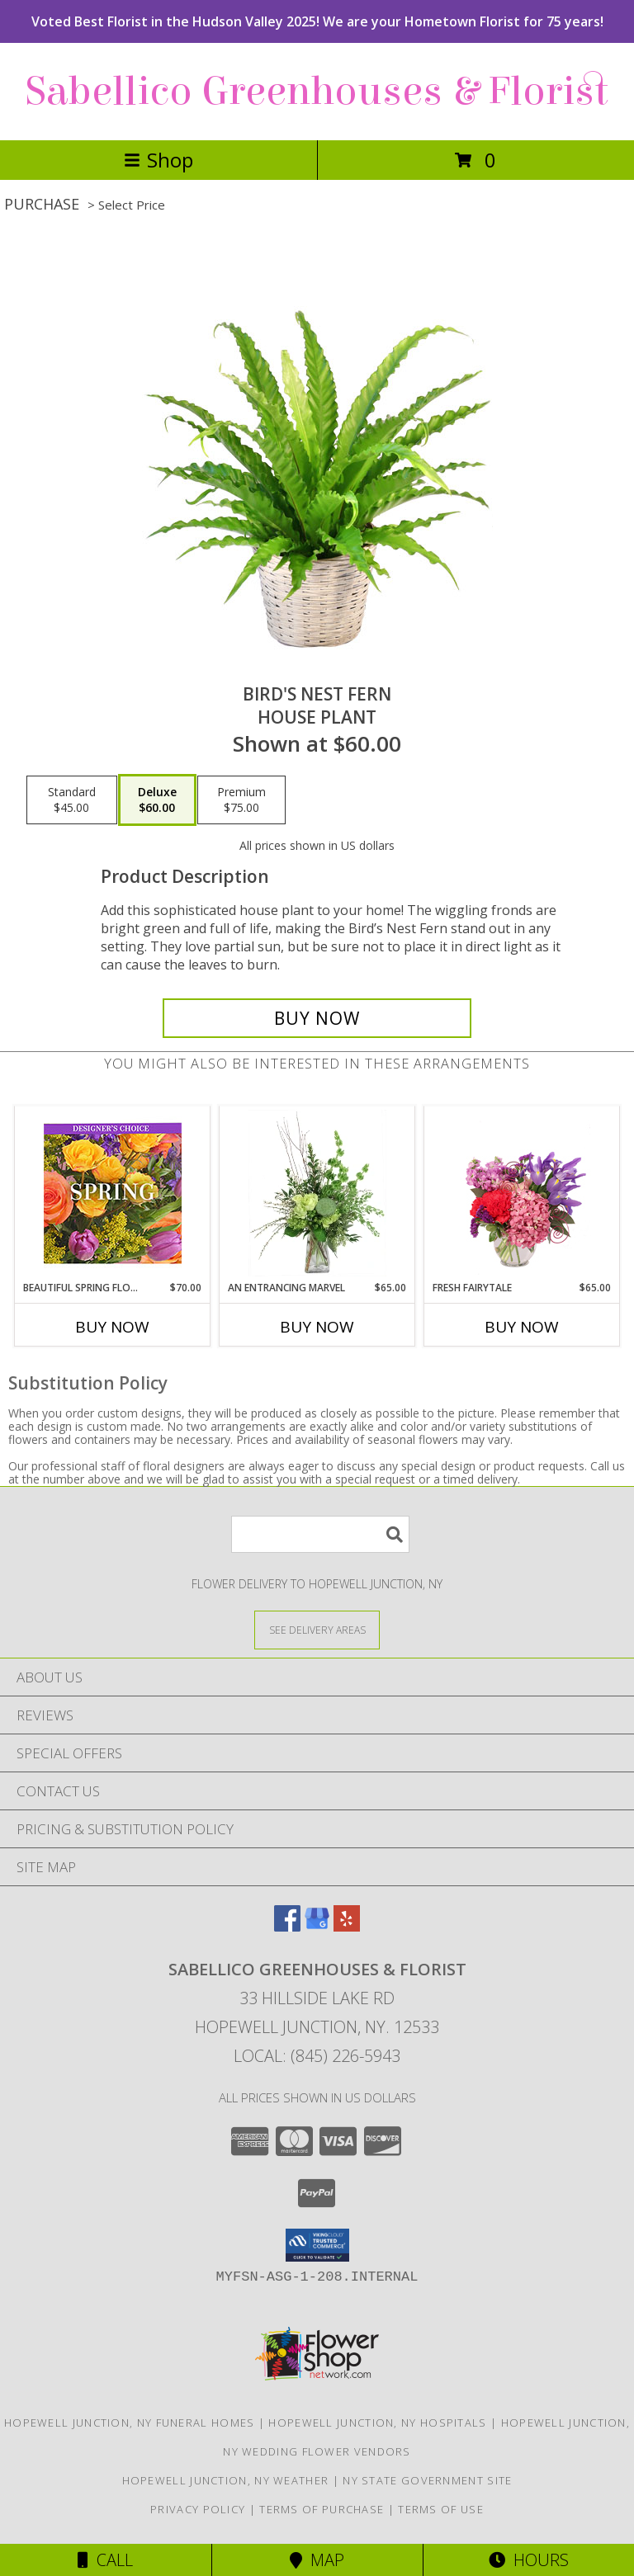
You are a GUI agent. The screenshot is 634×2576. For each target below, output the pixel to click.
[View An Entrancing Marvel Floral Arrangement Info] (317, 1193)
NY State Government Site (427, 2480)
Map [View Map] (317, 2560)
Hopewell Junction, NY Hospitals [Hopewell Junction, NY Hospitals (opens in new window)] (377, 2422)
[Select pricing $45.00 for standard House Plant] (71, 800)
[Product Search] (320, 1534)
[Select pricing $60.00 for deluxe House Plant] (157, 800)
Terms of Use (441, 2509)
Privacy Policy (197, 2509)
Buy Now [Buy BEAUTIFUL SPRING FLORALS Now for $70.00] (112, 1327)
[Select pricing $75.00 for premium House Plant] (241, 800)
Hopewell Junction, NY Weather (225, 2480)
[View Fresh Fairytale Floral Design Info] (522, 1193)
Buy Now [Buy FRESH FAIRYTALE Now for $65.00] (522, 1327)
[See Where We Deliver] (317, 1629)
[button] (317, 2245)
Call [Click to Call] (105, 2560)
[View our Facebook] (287, 1926)
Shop (158, 159)
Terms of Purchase (321, 2509)
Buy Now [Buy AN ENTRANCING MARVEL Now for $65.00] (317, 1327)
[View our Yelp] (347, 1926)
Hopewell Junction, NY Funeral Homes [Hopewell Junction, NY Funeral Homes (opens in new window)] (129, 2422)
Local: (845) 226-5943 (317, 2056)
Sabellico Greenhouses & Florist (317, 92)
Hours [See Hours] (529, 2560)
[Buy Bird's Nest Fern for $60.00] (317, 1018)
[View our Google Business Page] (317, 1926)
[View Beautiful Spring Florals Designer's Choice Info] (113, 1193)
